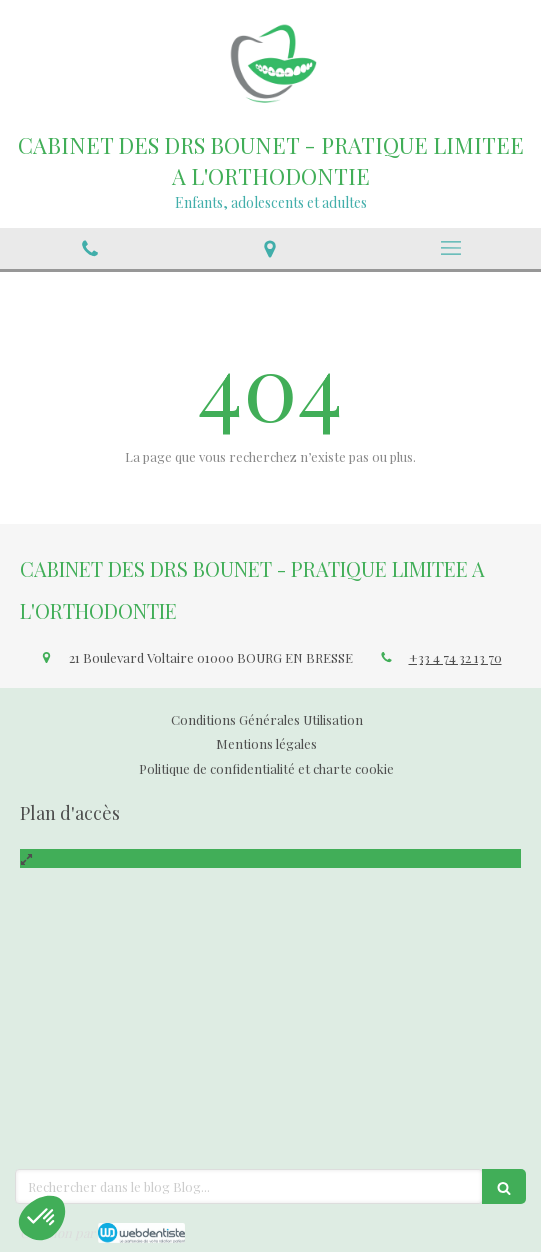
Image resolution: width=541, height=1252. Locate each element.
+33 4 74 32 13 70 (455, 657)
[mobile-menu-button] (451, 248)
